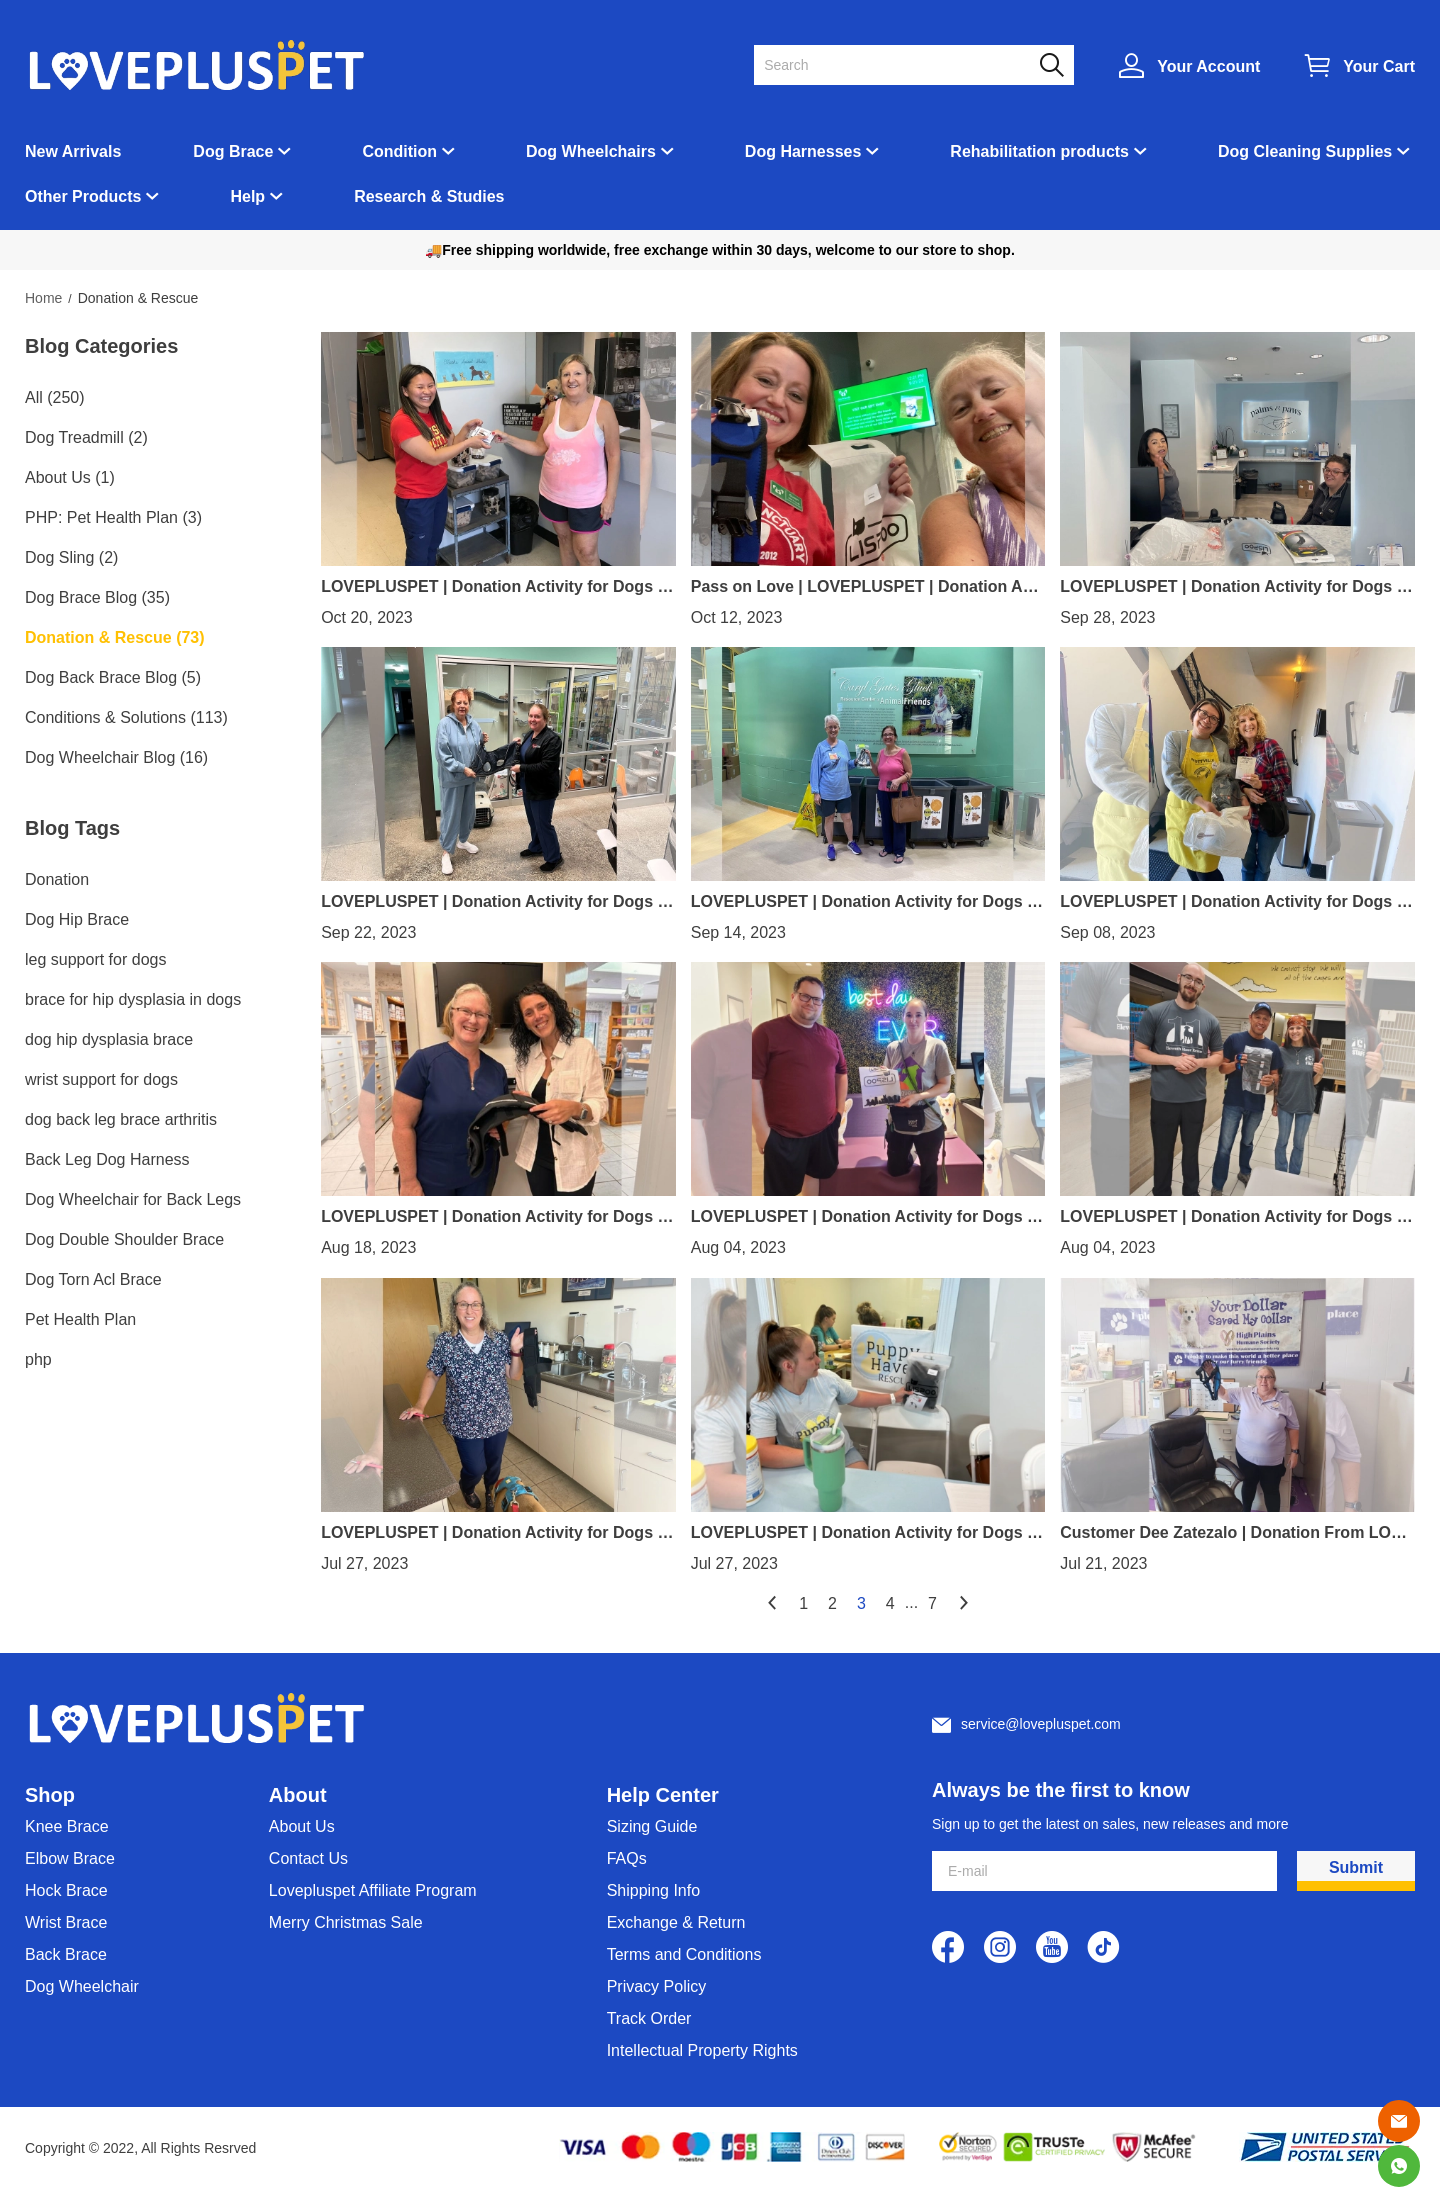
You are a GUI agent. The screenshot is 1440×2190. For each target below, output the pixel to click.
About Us (302, 1826)
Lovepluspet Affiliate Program (373, 1890)
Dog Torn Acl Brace (93, 1279)
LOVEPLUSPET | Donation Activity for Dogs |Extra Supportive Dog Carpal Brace (867, 1217)
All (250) (55, 397)
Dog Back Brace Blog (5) (113, 677)
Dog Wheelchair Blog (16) (116, 757)
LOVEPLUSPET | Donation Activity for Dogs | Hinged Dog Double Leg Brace (491, 1217)
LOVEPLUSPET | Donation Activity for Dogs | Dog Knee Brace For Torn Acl (491, 587)
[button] (1052, 65)
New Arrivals (73, 151)
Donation (57, 879)
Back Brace (66, 1954)
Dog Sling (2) (71, 557)
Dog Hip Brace (77, 919)
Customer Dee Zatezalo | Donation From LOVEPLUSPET (1236, 1533)
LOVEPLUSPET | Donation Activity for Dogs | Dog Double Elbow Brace (491, 1533)
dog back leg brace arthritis (121, 1119)
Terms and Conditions (684, 1954)
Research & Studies (429, 196)
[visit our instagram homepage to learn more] (1000, 1947)
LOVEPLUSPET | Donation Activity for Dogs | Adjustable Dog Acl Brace (861, 902)
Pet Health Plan (80, 1319)
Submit (1356, 1867)
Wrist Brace (66, 1922)
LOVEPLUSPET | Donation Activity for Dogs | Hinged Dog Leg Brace (1230, 1217)
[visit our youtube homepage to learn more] (1052, 1947)
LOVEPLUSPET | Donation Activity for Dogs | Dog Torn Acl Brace (861, 1533)
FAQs (627, 1858)
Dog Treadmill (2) (86, 437)
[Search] (902, 65)
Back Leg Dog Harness (107, 1159)
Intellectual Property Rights (702, 2050)
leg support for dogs (95, 959)
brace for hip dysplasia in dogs (133, 999)
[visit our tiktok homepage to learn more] (1104, 1947)
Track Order (649, 2018)
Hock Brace (66, 1890)
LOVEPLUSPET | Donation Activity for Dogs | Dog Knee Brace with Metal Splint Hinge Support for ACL (1234, 902)
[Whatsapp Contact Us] (1399, 2166)
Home (43, 298)
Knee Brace (67, 1826)
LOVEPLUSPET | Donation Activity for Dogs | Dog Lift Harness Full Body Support (491, 902)
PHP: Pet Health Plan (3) (113, 517)
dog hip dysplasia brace (109, 1039)
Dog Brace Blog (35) (97, 597)
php (38, 1359)
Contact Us (308, 1858)
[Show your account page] (1189, 65)
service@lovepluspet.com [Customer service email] (1041, 1724)
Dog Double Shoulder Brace (124, 1239)
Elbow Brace (70, 1858)
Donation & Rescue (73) (115, 637)
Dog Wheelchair (82, 1986)
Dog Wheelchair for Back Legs (133, 1199)
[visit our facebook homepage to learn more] (948, 1947)
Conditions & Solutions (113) (126, 717)
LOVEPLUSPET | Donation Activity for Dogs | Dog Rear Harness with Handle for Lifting (1230, 587)
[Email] (1399, 2121)
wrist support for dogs (101, 1079)
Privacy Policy (657, 1986)
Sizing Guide (652, 1826)
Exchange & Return (676, 1922)
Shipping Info (653, 1890)
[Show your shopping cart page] (1360, 65)
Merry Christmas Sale (346, 1922)
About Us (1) (70, 477)
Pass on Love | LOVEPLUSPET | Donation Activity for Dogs (866, 587)
